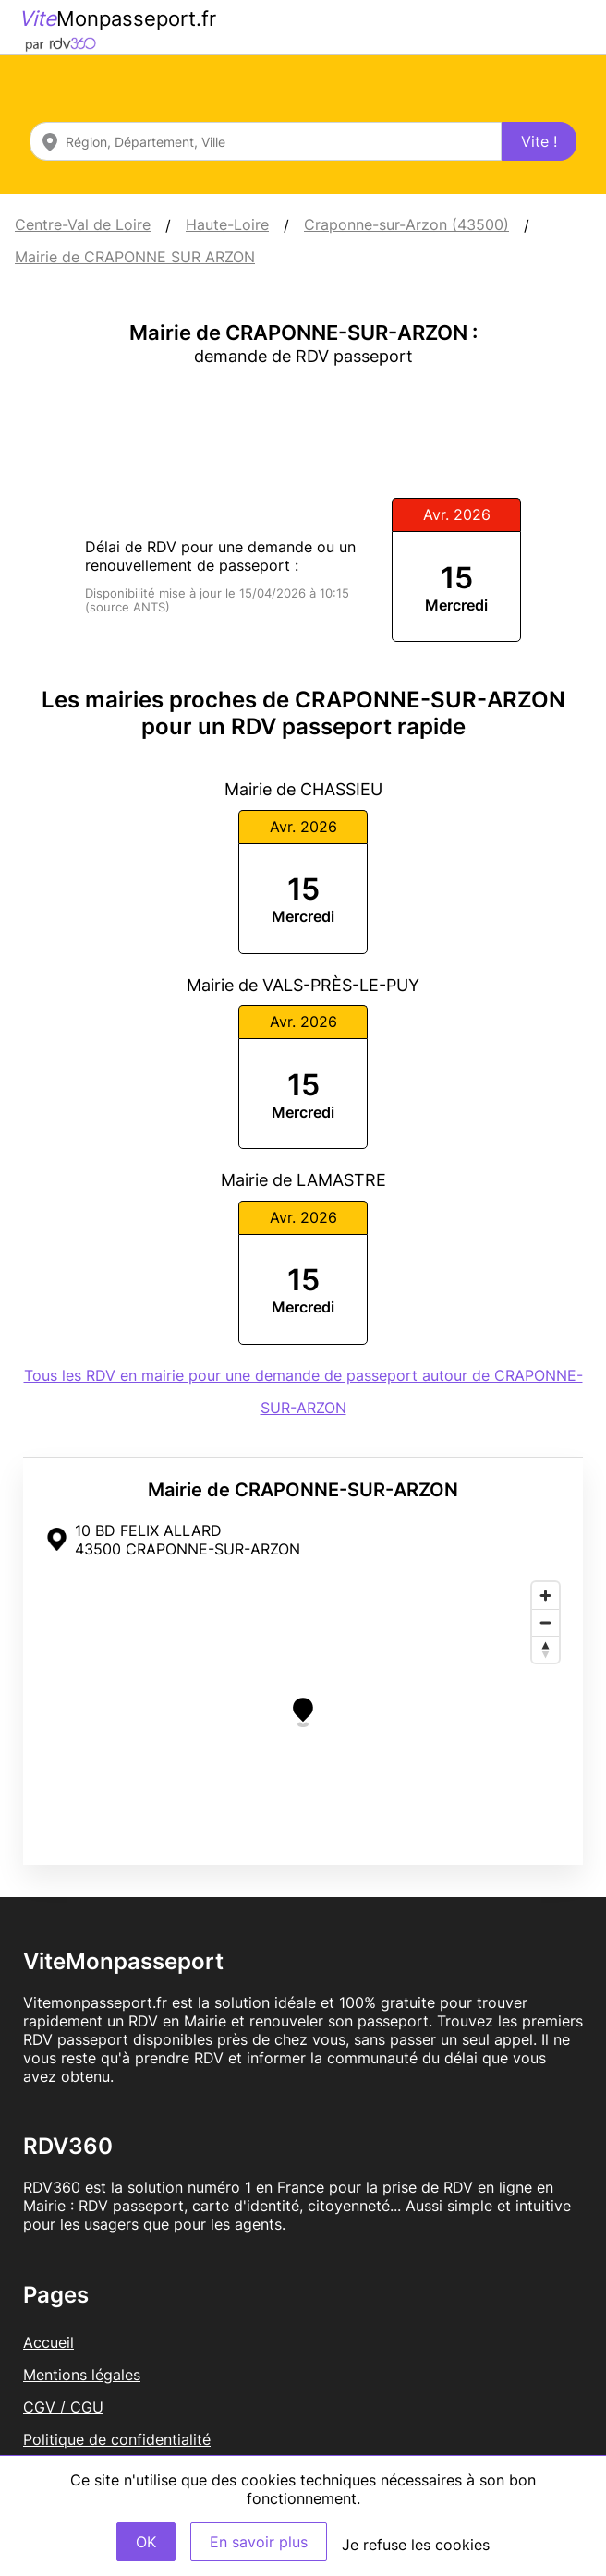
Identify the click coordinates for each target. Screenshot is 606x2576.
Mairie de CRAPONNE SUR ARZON (135, 257)
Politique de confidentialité (117, 2439)
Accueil (48, 2342)
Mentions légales (81, 2374)
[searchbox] (266, 141)
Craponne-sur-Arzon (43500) (406, 224)
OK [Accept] (146, 2542)
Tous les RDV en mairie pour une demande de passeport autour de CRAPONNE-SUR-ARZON (303, 1391)
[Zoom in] (545, 1595)
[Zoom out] (545, 1622)
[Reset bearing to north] (545, 1649)
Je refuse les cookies (416, 2544)
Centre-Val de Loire (83, 224)
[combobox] (266, 141)
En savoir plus (259, 2542)
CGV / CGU (63, 2407)
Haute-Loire (227, 224)
